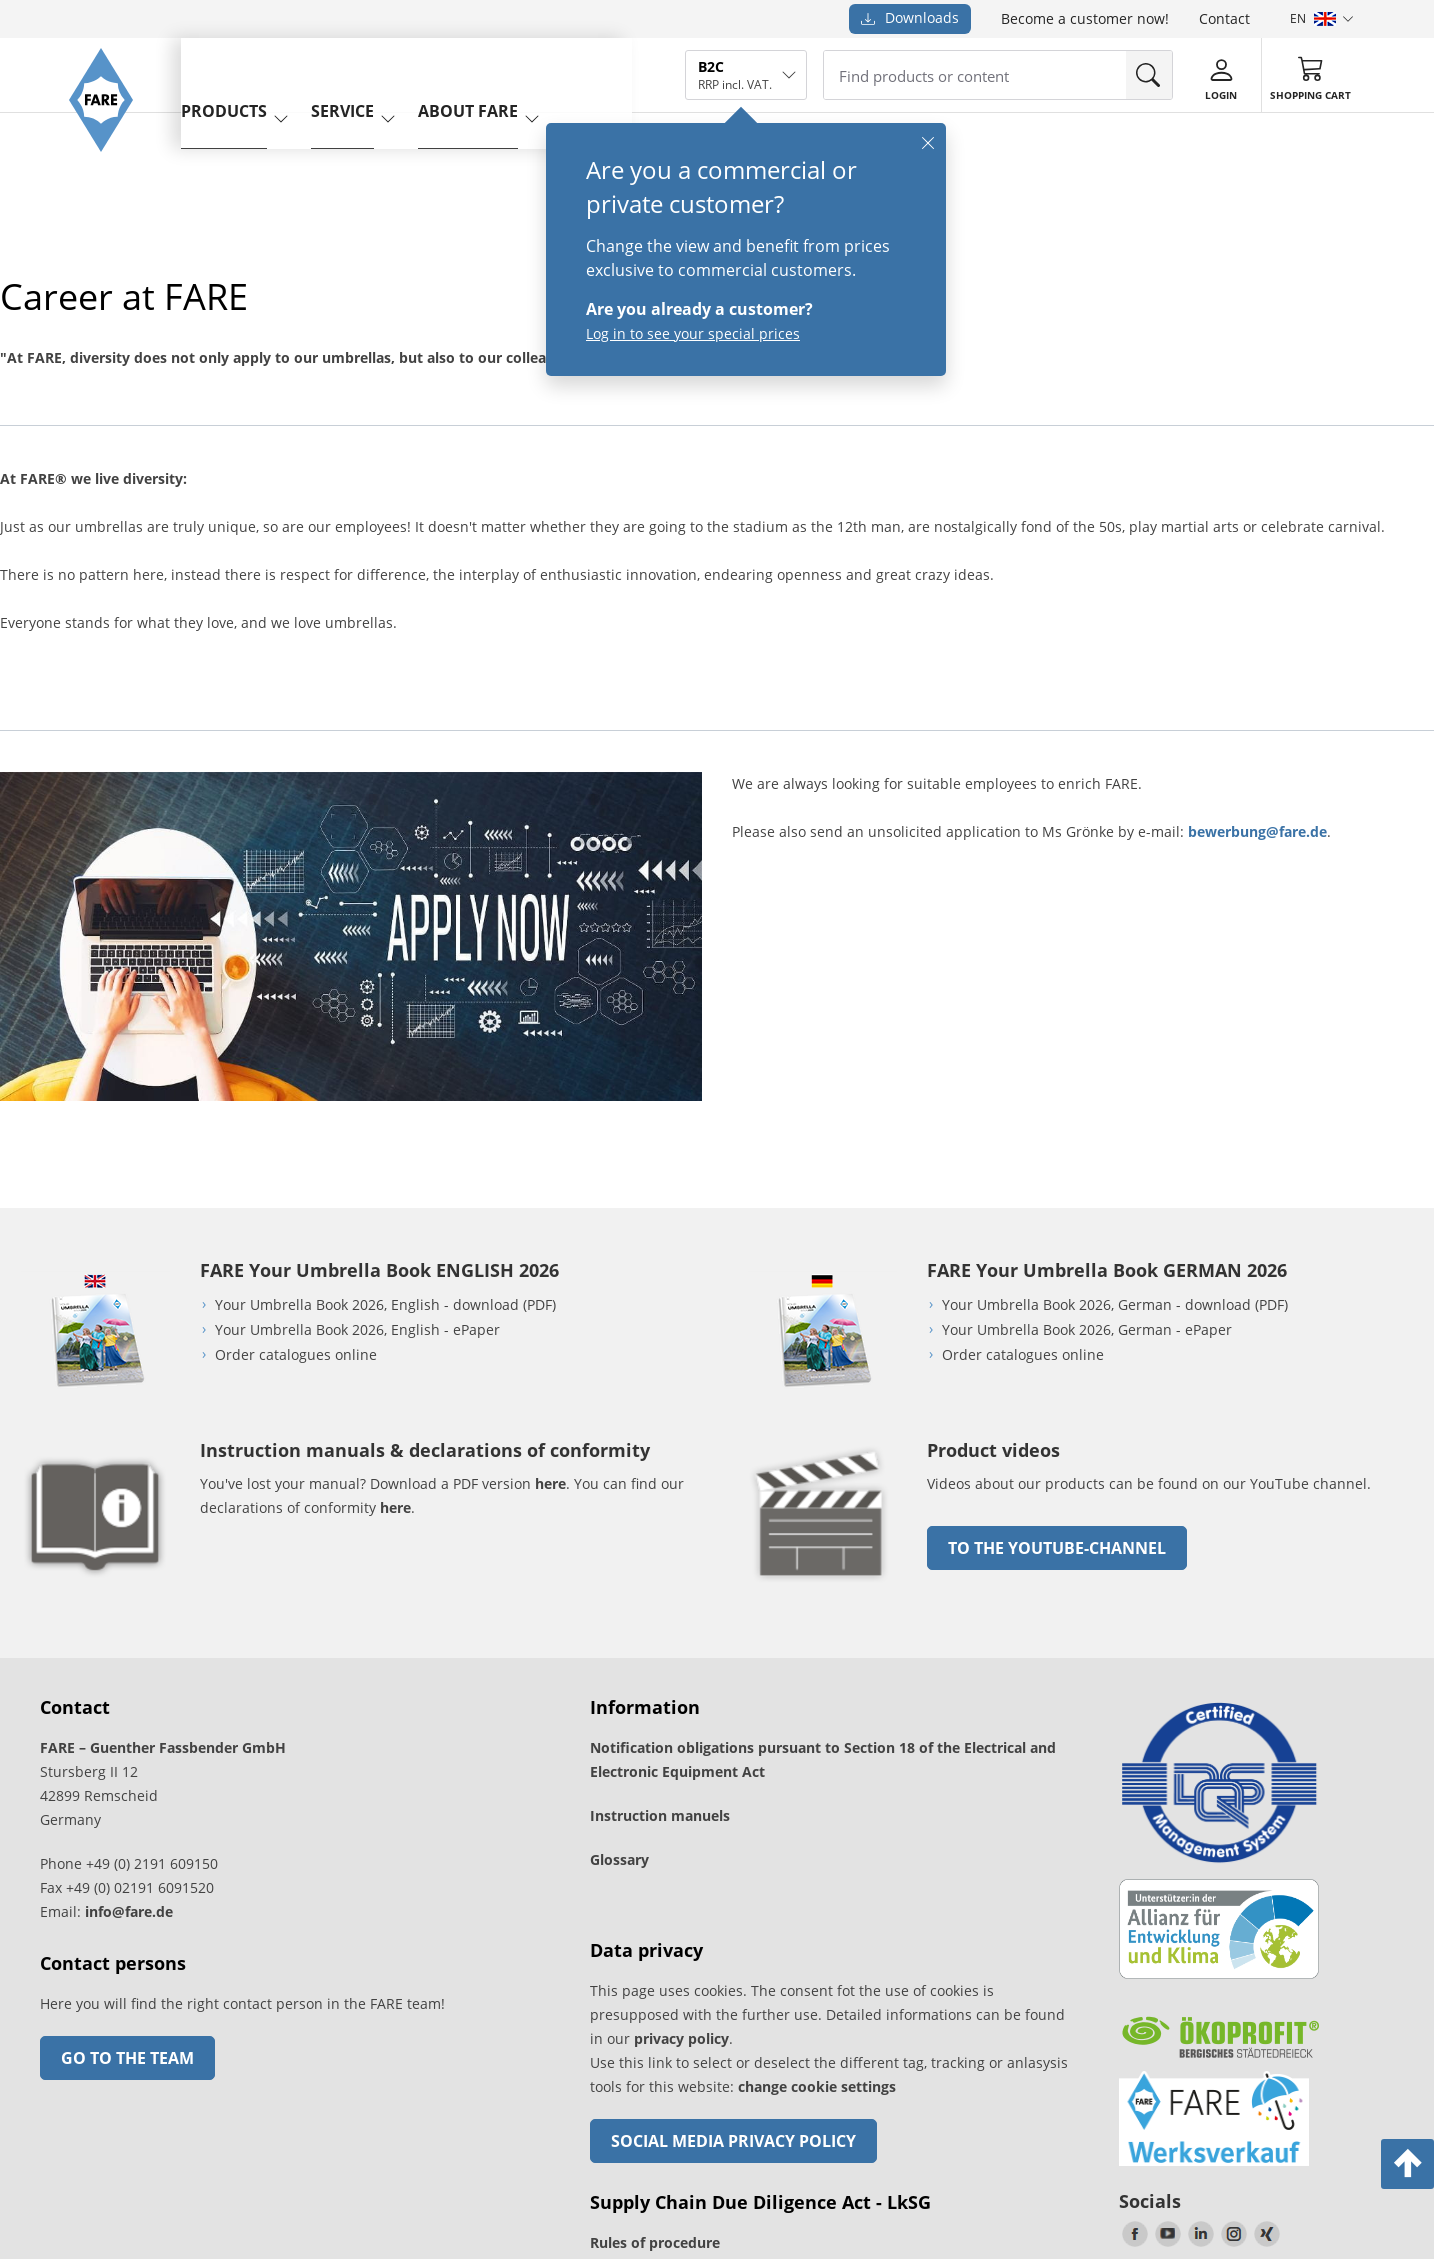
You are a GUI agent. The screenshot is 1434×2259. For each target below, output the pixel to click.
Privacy (403, 2141)
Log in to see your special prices (693, 333)
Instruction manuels (660, 1551)
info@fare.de (129, 1647)
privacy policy (681, 1774)
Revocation (466, 2141)
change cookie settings (817, 1822)
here (550, 1219)
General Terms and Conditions (205, 2141)
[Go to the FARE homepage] (111, 175)
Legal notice (336, 2141)
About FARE (500, 73)
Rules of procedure (655, 1978)
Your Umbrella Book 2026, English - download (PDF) (385, 1040)
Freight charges (63, 2141)
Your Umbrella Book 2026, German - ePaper (1087, 1065)
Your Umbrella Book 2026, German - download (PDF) (1115, 1040)
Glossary (619, 1595)
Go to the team (127, 1794)
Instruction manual (656, 2022)
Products (256, 73)
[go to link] (822, 1321)
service (374, 73)
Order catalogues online (296, 1090)
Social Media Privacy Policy (733, 1877)
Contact (1224, 18)
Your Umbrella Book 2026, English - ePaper (357, 1065)
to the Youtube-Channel (1057, 1284)
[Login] (1221, 76)
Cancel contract (687, 2077)
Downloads (910, 17)
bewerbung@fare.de (1257, 831)
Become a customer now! (1085, 18)
